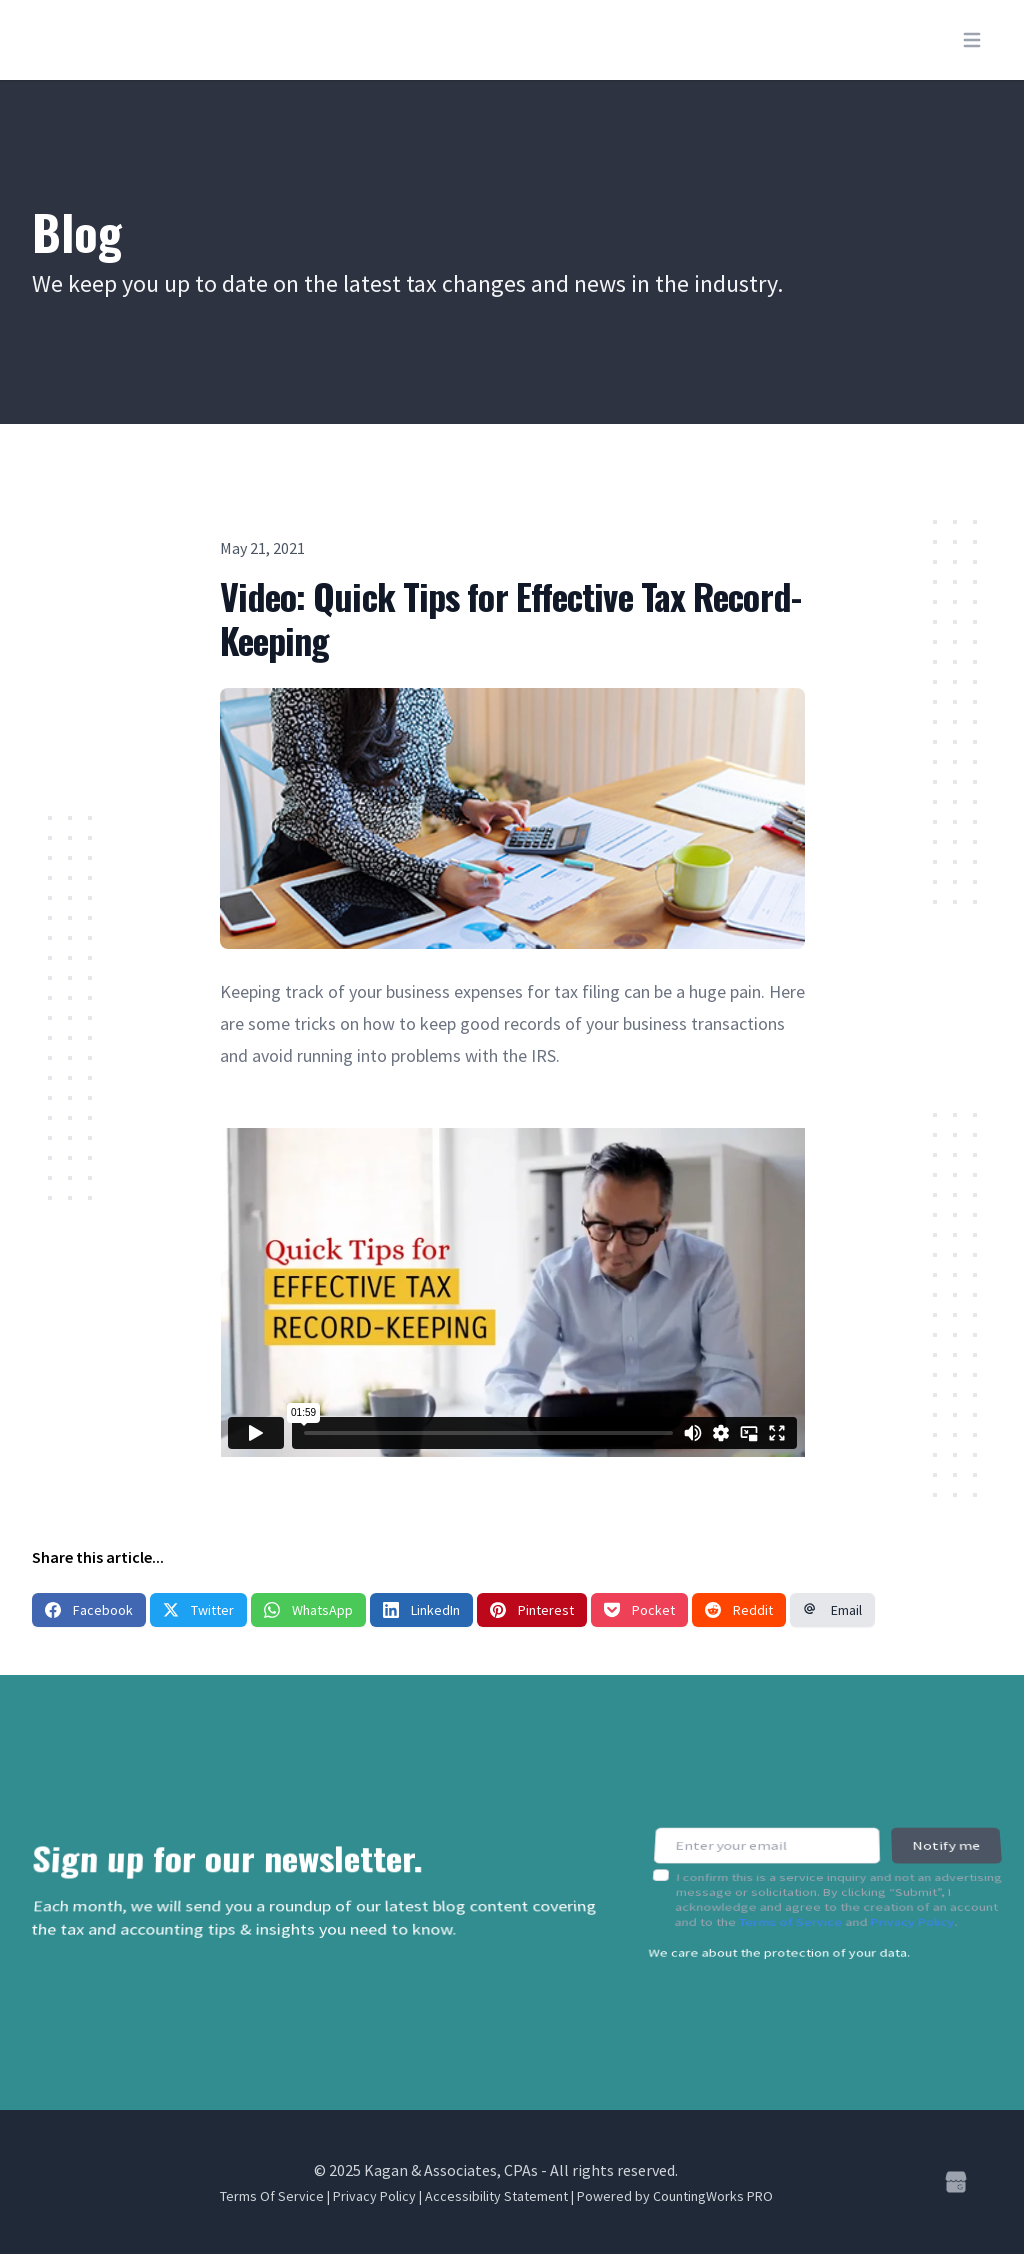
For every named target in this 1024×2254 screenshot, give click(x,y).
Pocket (639, 1610)
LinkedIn (421, 1610)
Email (832, 1610)
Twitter (198, 1610)
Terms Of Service (272, 2196)
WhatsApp (308, 1610)
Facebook (89, 1610)
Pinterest (532, 1610)
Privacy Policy (913, 1909)
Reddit (739, 1610)
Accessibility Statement (496, 2196)
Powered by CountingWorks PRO (675, 2196)
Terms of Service (791, 1909)
